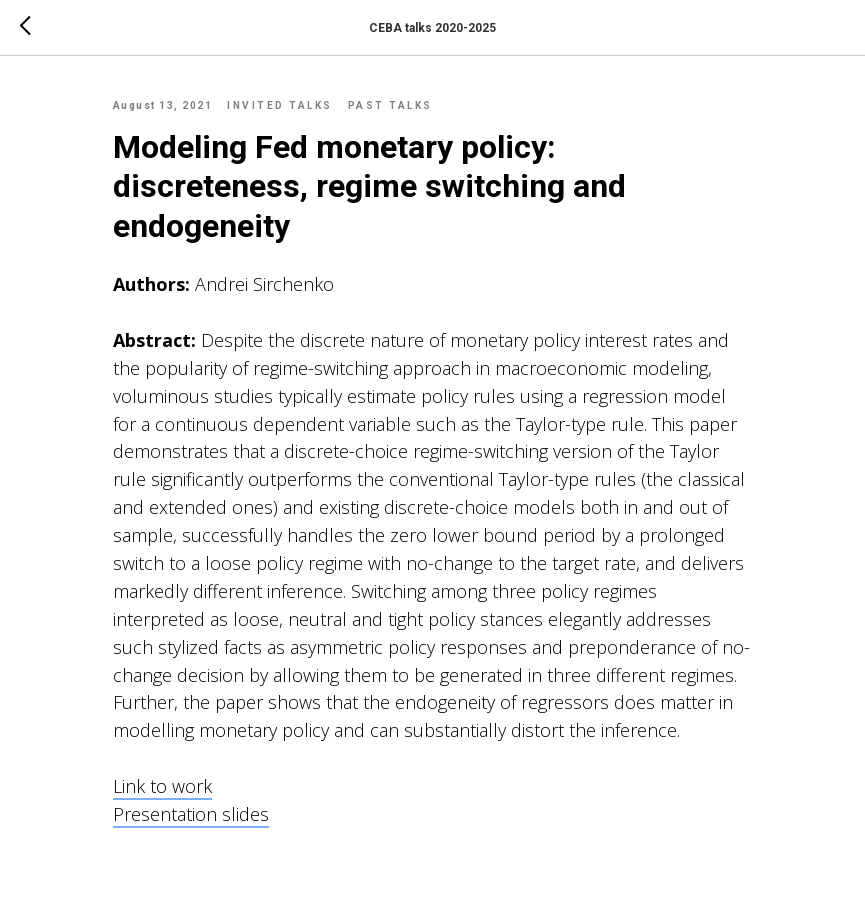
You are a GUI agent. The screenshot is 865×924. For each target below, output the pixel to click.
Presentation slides (191, 814)
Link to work (162, 786)
